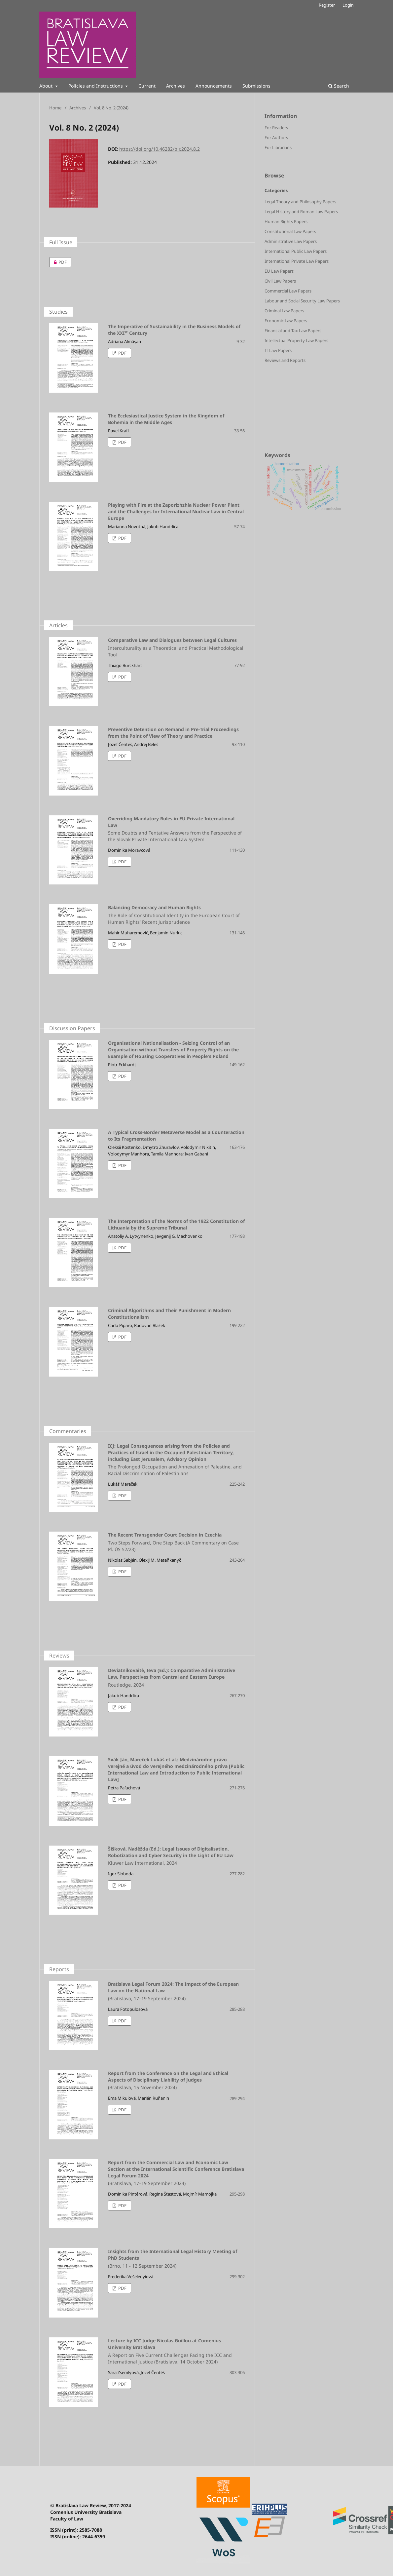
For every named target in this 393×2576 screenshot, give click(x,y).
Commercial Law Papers (288, 291)
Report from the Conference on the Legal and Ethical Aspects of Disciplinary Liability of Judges (147, 2080)
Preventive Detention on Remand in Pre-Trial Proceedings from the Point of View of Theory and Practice (173, 732)
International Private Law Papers (297, 261)
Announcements (214, 86)
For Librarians (278, 147)
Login (348, 5)
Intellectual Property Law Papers (296, 340)
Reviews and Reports (285, 360)
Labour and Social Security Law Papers (302, 301)
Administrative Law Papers (291, 241)
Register (327, 5)
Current (147, 86)
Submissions (256, 86)
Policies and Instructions (96, 86)
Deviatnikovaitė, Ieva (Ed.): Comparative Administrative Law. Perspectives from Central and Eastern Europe (147, 1677)
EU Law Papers (279, 271)
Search (338, 86)
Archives (175, 86)
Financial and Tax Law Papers (293, 330)
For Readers (276, 128)
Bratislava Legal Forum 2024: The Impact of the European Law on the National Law (147, 1991)
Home (55, 108)
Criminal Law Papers (284, 311)
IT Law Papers (278, 350)
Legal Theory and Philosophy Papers (300, 202)
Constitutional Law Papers (290, 231)
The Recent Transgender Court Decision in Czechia (147, 1542)
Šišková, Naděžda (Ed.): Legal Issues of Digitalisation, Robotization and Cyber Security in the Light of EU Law (147, 1856)
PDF (58, 262)
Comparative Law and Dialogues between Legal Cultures (147, 647)
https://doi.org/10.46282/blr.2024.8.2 (159, 149)
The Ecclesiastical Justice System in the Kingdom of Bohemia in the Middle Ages (166, 418)
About (46, 86)
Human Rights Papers (286, 221)
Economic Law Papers (286, 321)
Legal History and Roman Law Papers (301, 212)
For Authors (276, 137)
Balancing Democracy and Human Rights (147, 914)
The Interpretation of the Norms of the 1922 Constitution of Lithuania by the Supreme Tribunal (176, 1224)
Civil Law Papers (280, 281)
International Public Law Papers (296, 251)
